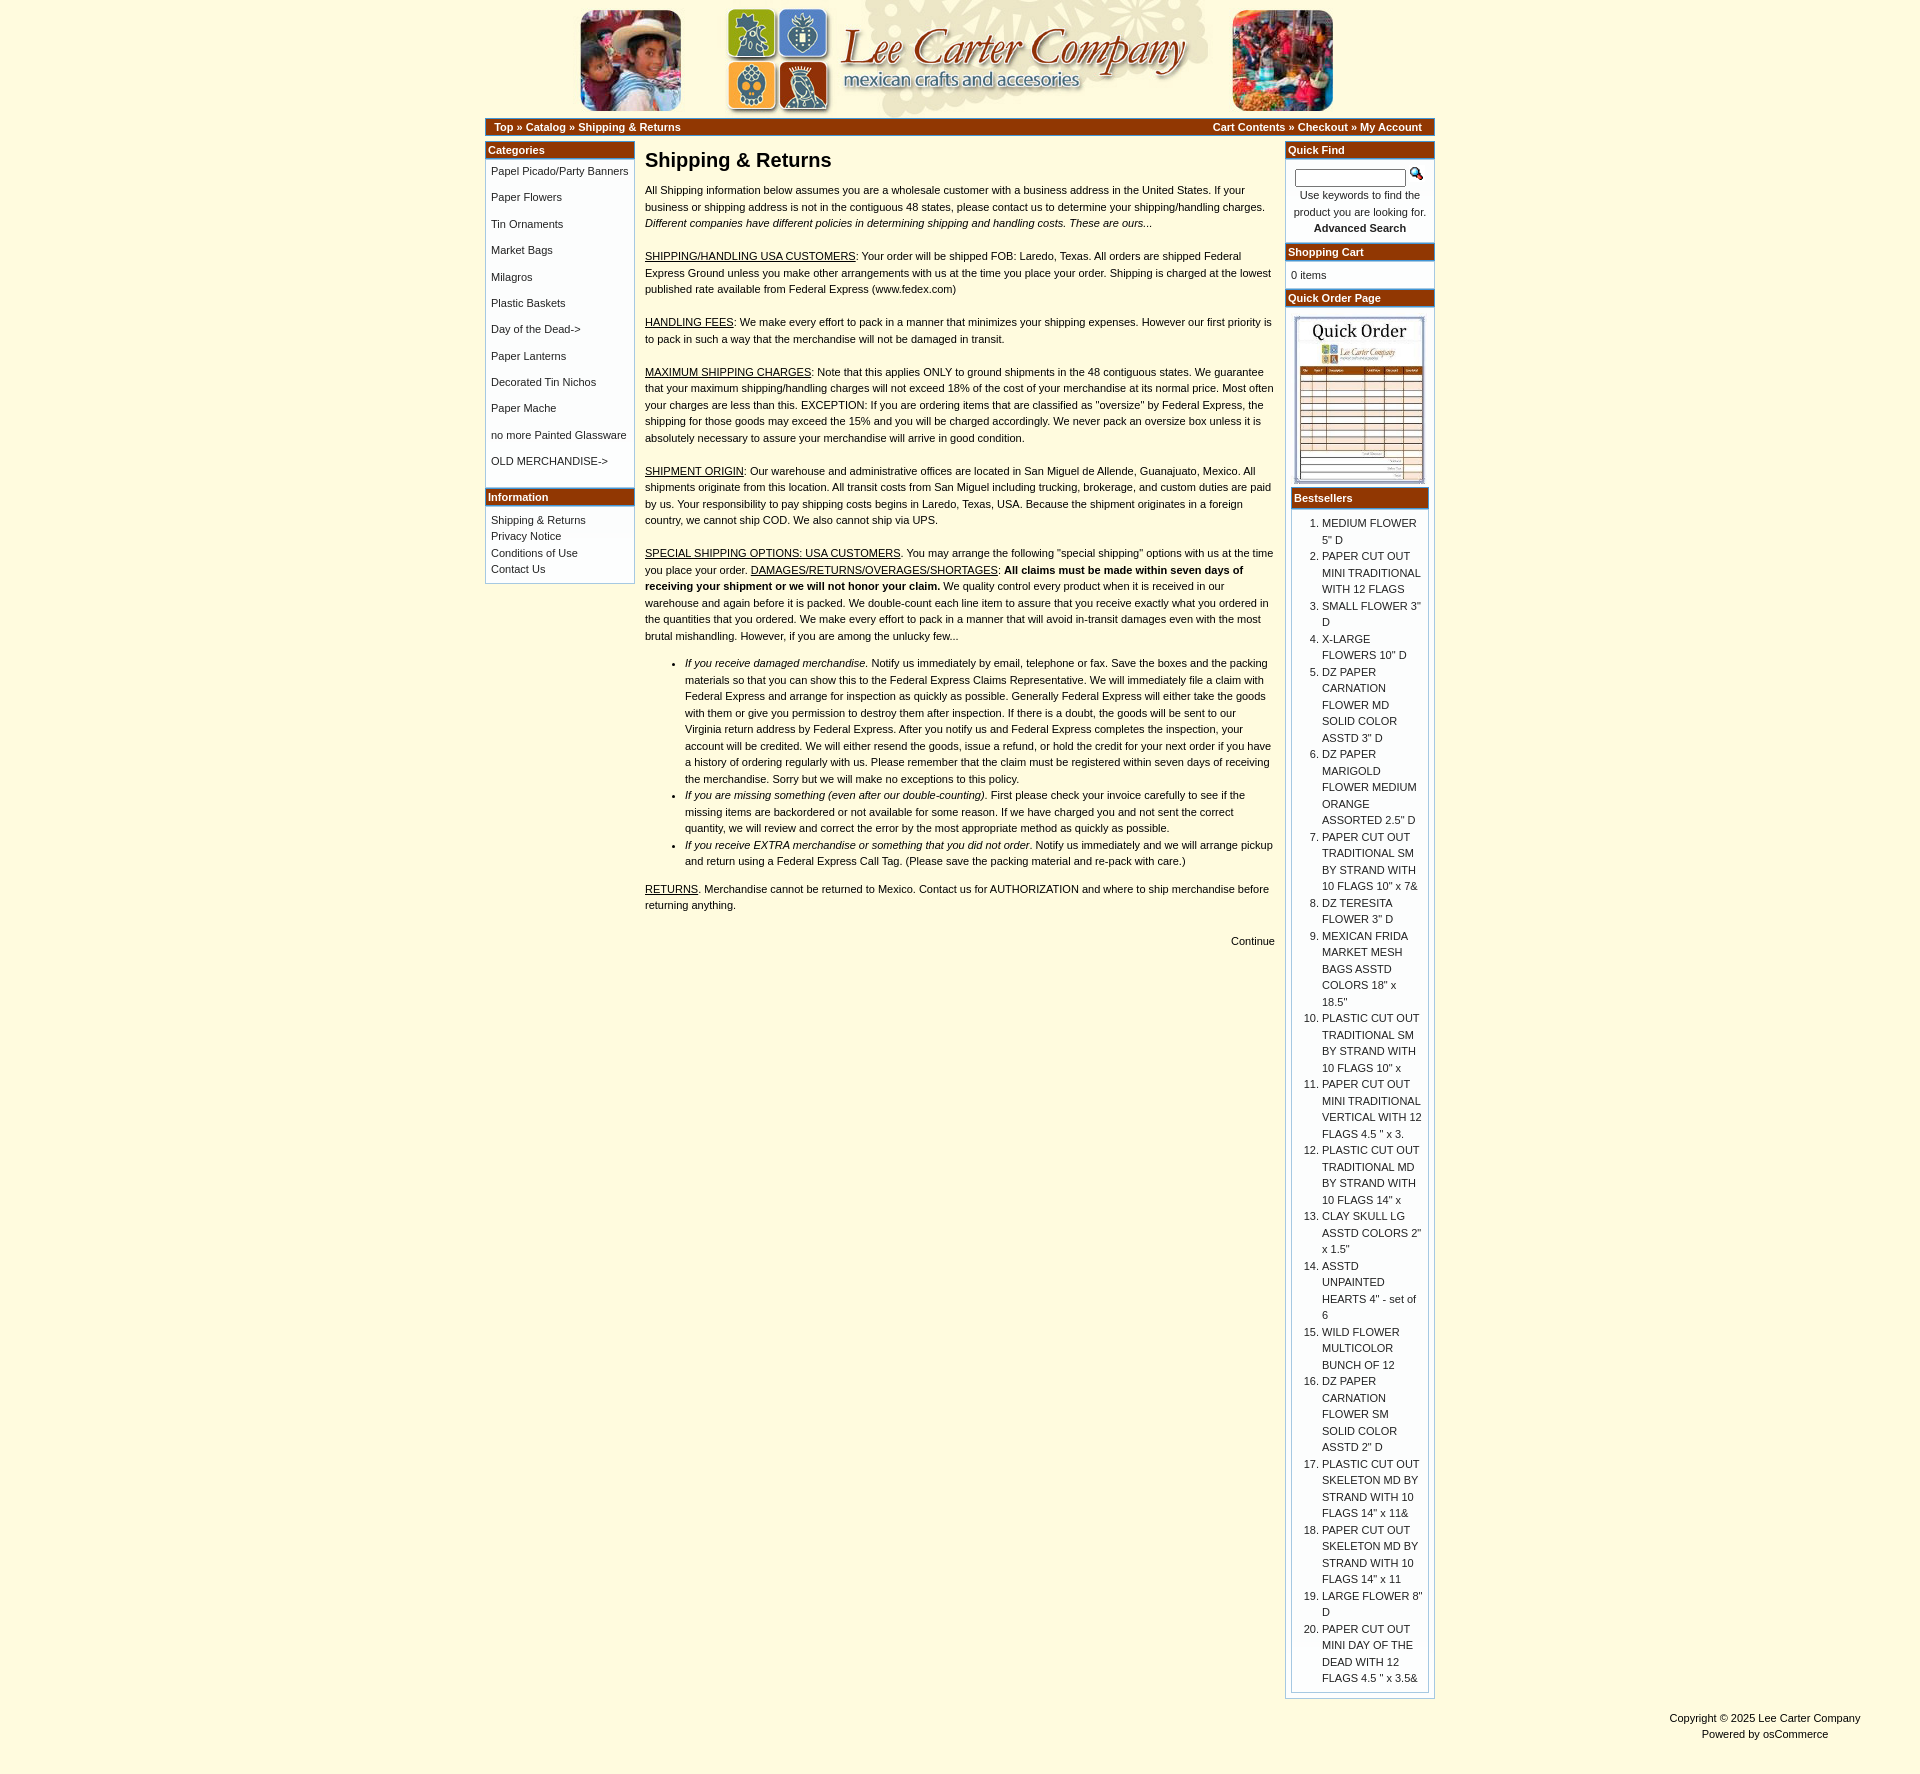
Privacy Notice (526, 536)
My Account (1391, 127)
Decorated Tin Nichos (543, 382)
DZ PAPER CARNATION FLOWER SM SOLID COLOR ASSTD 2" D (1359, 1414)
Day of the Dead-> (536, 329)
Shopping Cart (1326, 252)
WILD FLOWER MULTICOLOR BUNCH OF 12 (1361, 1348)
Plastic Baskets (528, 303)
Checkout (1323, 127)
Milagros (512, 277)
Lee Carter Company (1809, 1718)
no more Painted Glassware (559, 435)
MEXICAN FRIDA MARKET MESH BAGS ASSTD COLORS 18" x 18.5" (1365, 969)
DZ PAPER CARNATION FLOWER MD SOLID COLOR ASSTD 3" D (1359, 705)
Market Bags (522, 250)
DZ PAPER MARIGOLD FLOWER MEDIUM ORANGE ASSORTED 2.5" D (1369, 787)
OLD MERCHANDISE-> (549, 461)
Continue (1253, 941)
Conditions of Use (534, 553)
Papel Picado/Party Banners (560, 171)
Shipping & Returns (629, 127)
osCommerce (1795, 1734)
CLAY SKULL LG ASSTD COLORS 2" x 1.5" (1371, 1232)
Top (503, 127)
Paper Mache (523, 408)
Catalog (546, 127)
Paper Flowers (526, 197)
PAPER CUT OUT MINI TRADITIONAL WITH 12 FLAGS (1371, 572)
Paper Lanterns (528, 356)
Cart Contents (1249, 127)
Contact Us (518, 569)
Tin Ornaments (527, 224)
